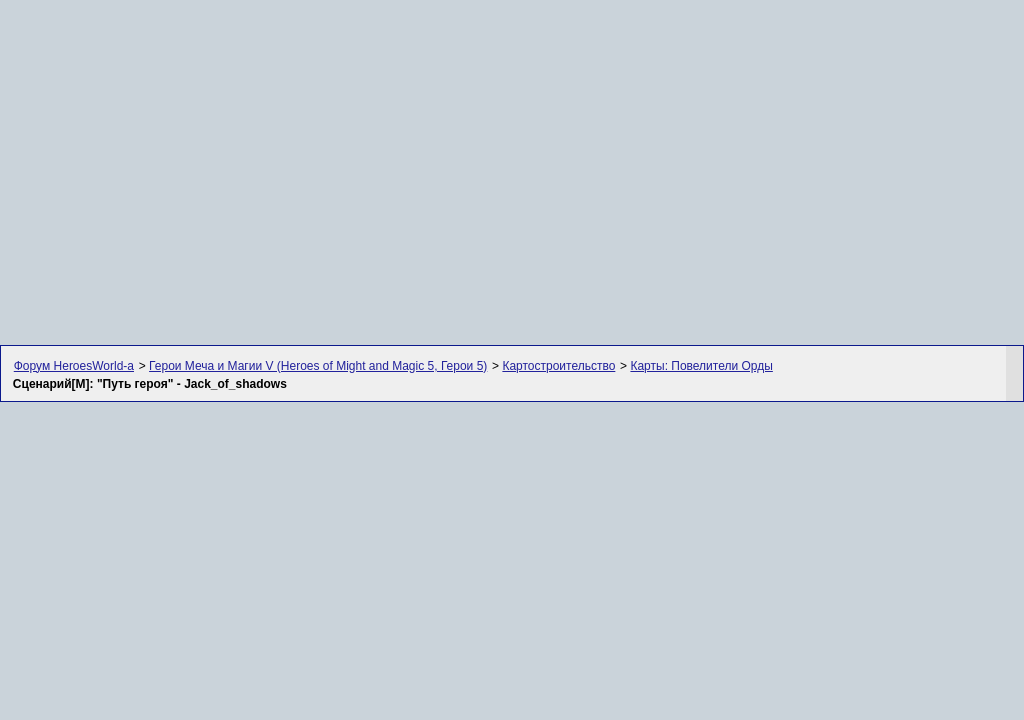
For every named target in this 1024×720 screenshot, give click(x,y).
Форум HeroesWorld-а (74, 366)
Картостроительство (558, 366)
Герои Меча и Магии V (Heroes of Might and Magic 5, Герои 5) (318, 366)
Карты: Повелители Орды (701, 366)
